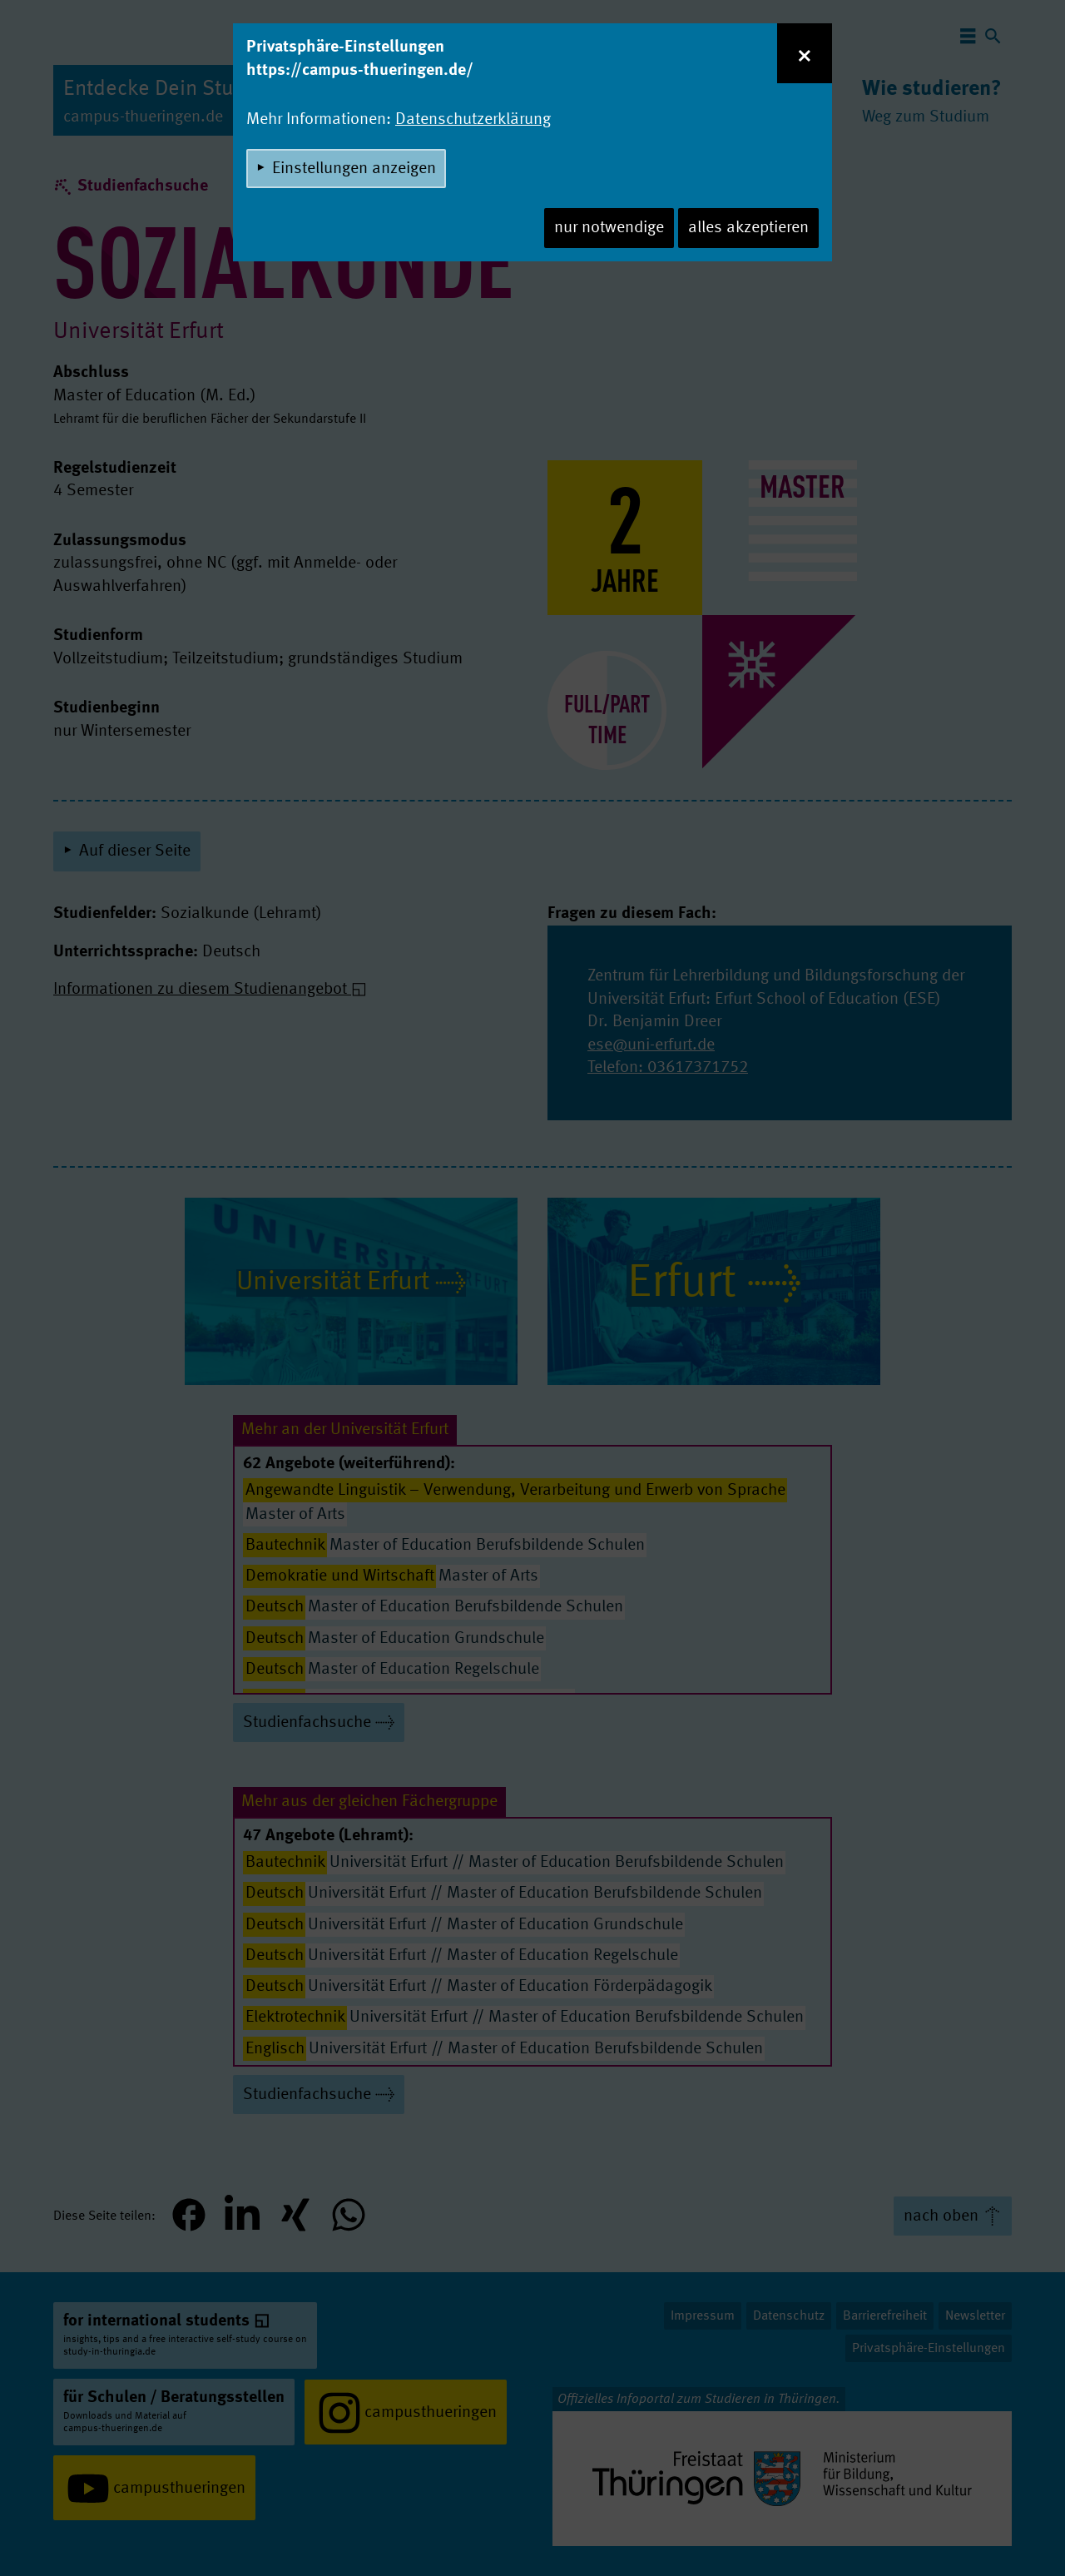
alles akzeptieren (748, 228)
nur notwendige (609, 228)
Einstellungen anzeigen (354, 169)
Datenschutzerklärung (473, 120)
